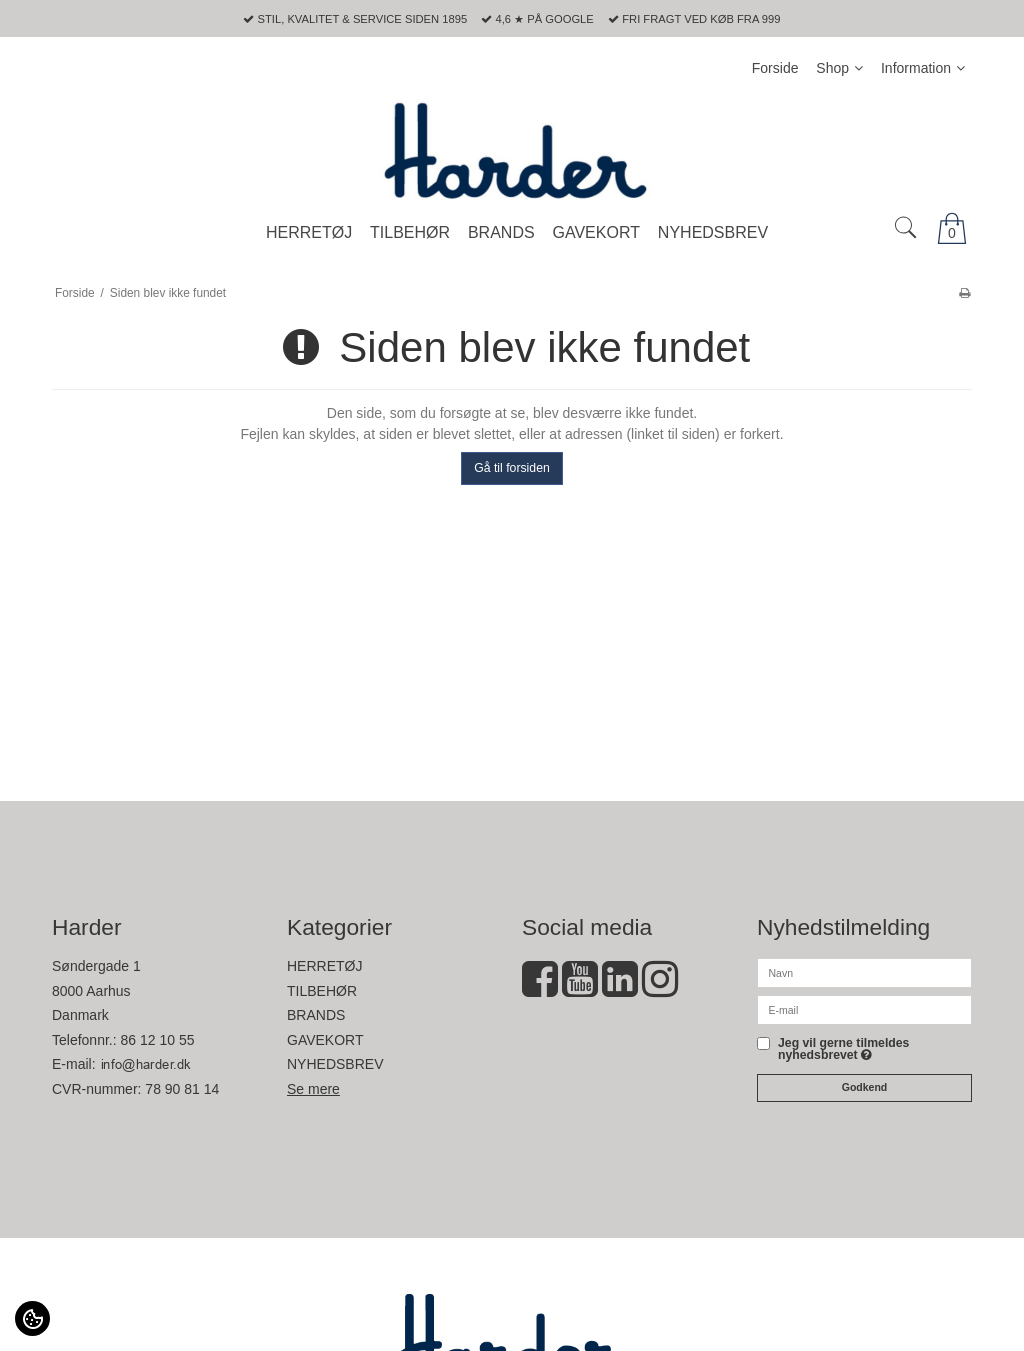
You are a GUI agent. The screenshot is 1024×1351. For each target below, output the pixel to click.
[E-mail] (864, 1009)
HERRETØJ (324, 966)
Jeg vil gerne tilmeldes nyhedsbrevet (843, 1049)
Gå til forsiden (512, 468)
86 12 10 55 (158, 1040)
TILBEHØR (322, 991)
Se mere (313, 1089)
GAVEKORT (325, 1040)
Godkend (865, 1087)
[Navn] (864, 972)
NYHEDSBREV (335, 1064)
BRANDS (316, 1015)
